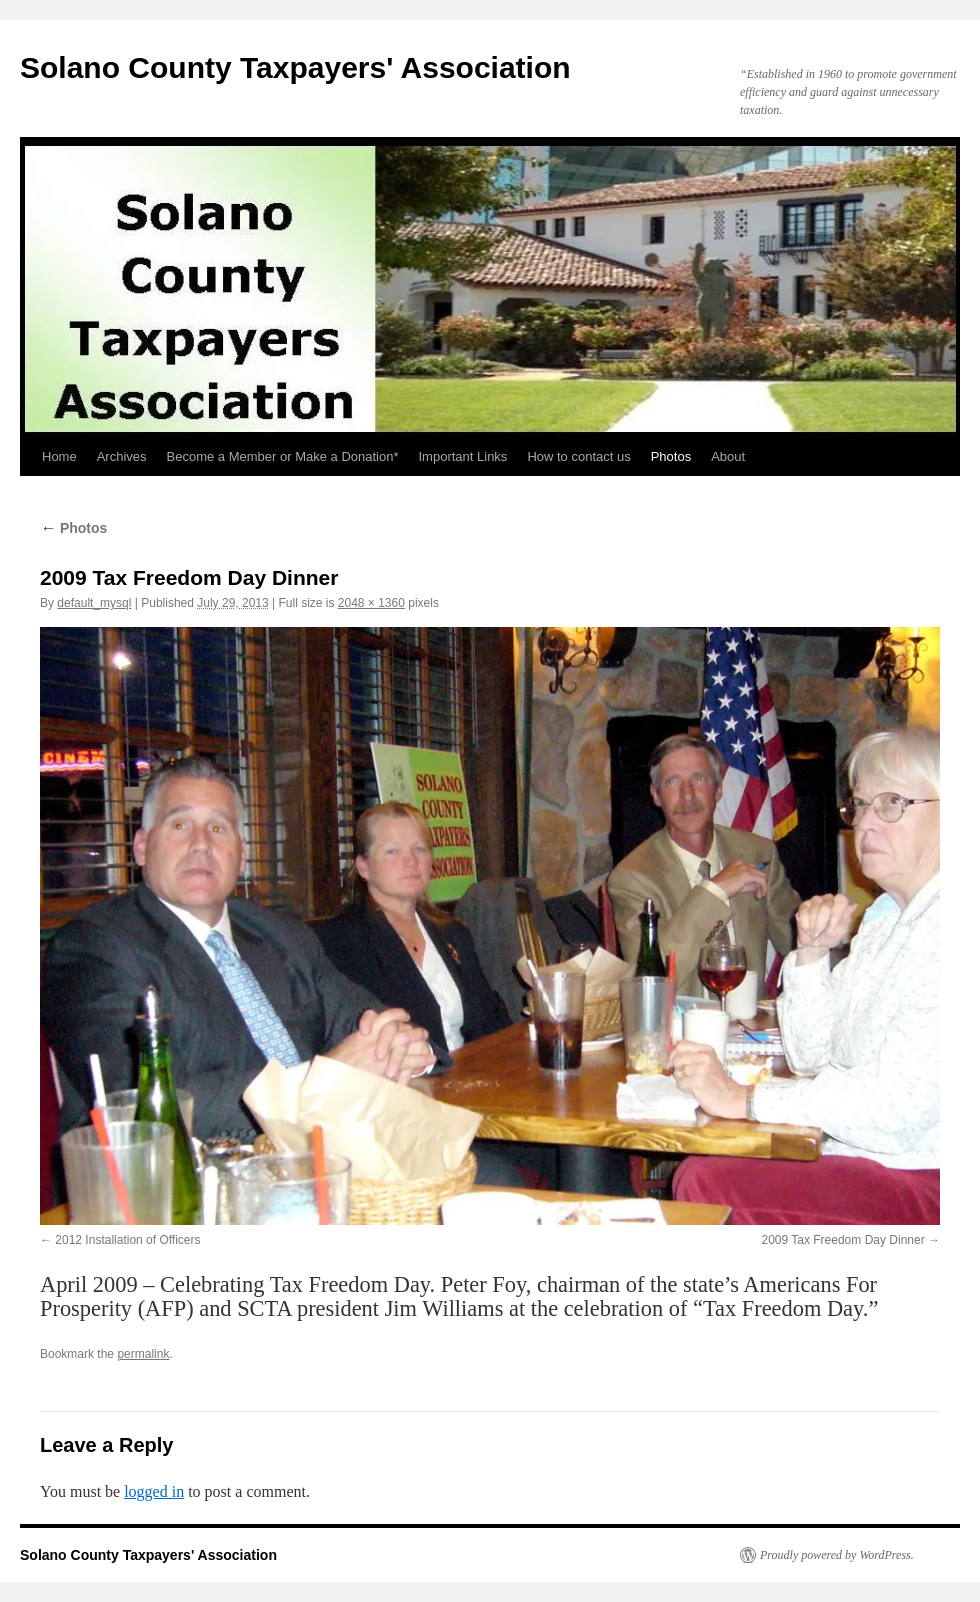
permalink (143, 1354)
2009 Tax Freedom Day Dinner (842, 1240)
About (728, 456)
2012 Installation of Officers (127, 1240)
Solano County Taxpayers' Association (295, 67)
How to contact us (578, 456)
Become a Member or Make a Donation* (283, 456)
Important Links (463, 456)
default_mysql (94, 603)
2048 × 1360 (371, 603)
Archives (122, 456)
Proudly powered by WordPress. (837, 1555)
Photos (671, 456)
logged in (154, 1491)
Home (59, 456)
